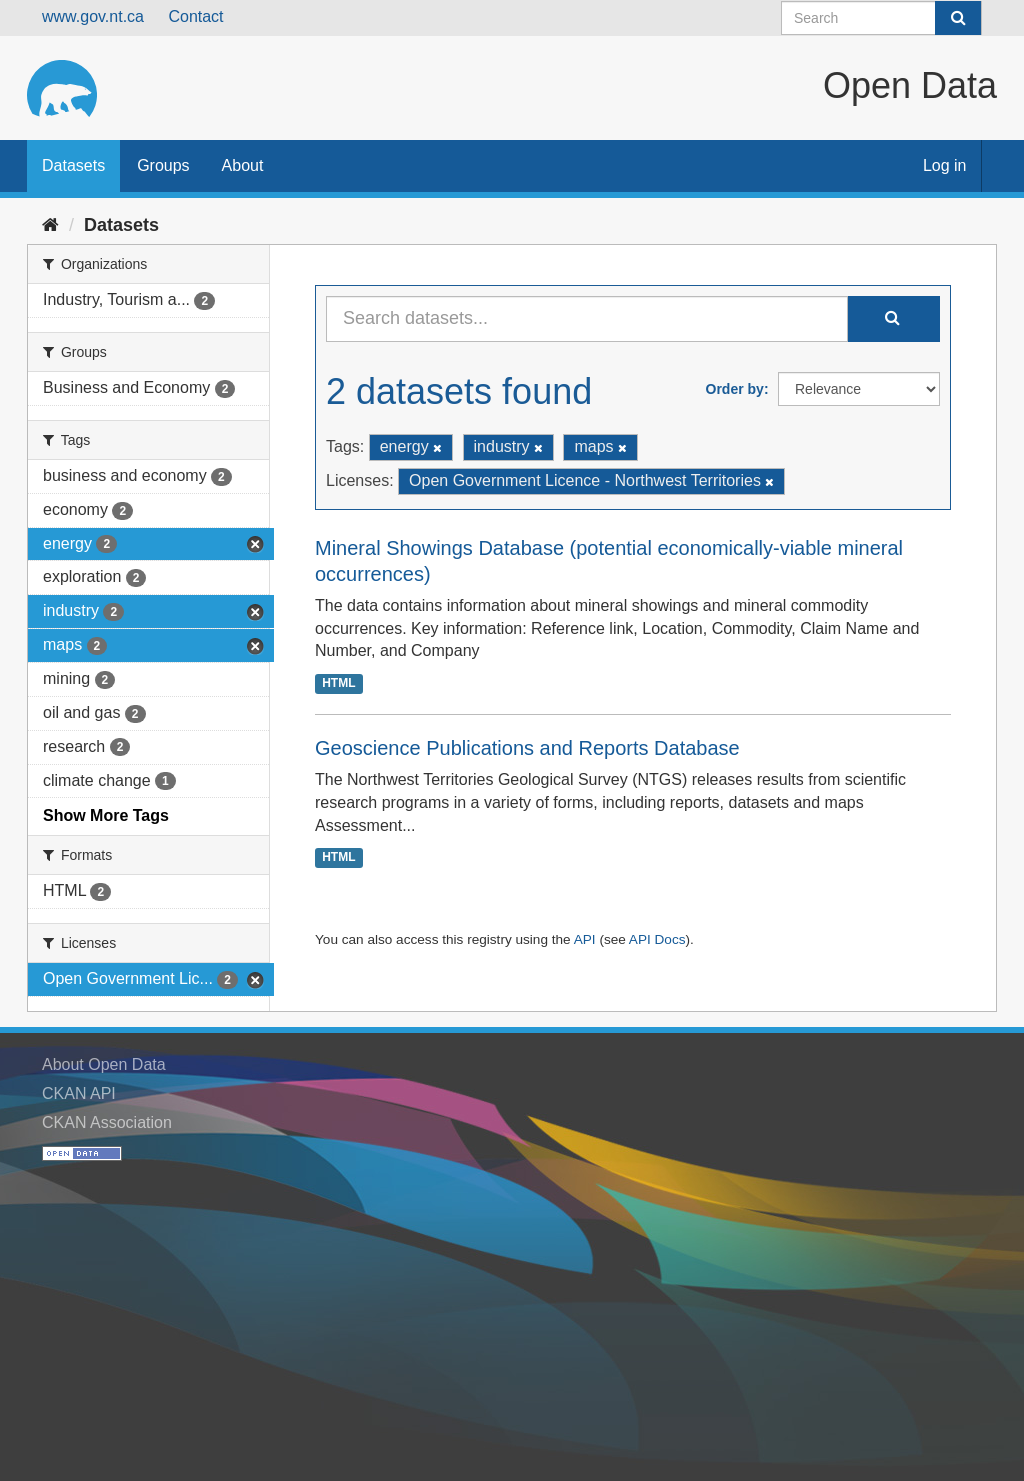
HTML (338, 683)
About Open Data (104, 1064)
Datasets (73, 165)
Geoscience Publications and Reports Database (527, 748)
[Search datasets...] (587, 319)
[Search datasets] (881, 18)
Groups (163, 165)
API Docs (657, 939)
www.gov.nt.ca (93, 16)
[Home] (50, 225)
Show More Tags (106, 815)
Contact (195, 16)
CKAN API (79, 1093)
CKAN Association (107, 1122)
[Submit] (958, 18)
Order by (735, 389)
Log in (945, 165)
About (243, 165)
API (585, 939)
